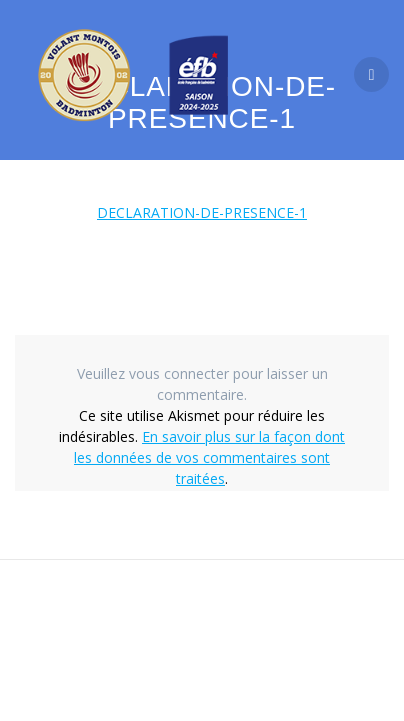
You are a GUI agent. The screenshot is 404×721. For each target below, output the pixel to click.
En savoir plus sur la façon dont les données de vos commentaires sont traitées (209, 457)
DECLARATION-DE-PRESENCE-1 (202, 212)
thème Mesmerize (210, 651)
